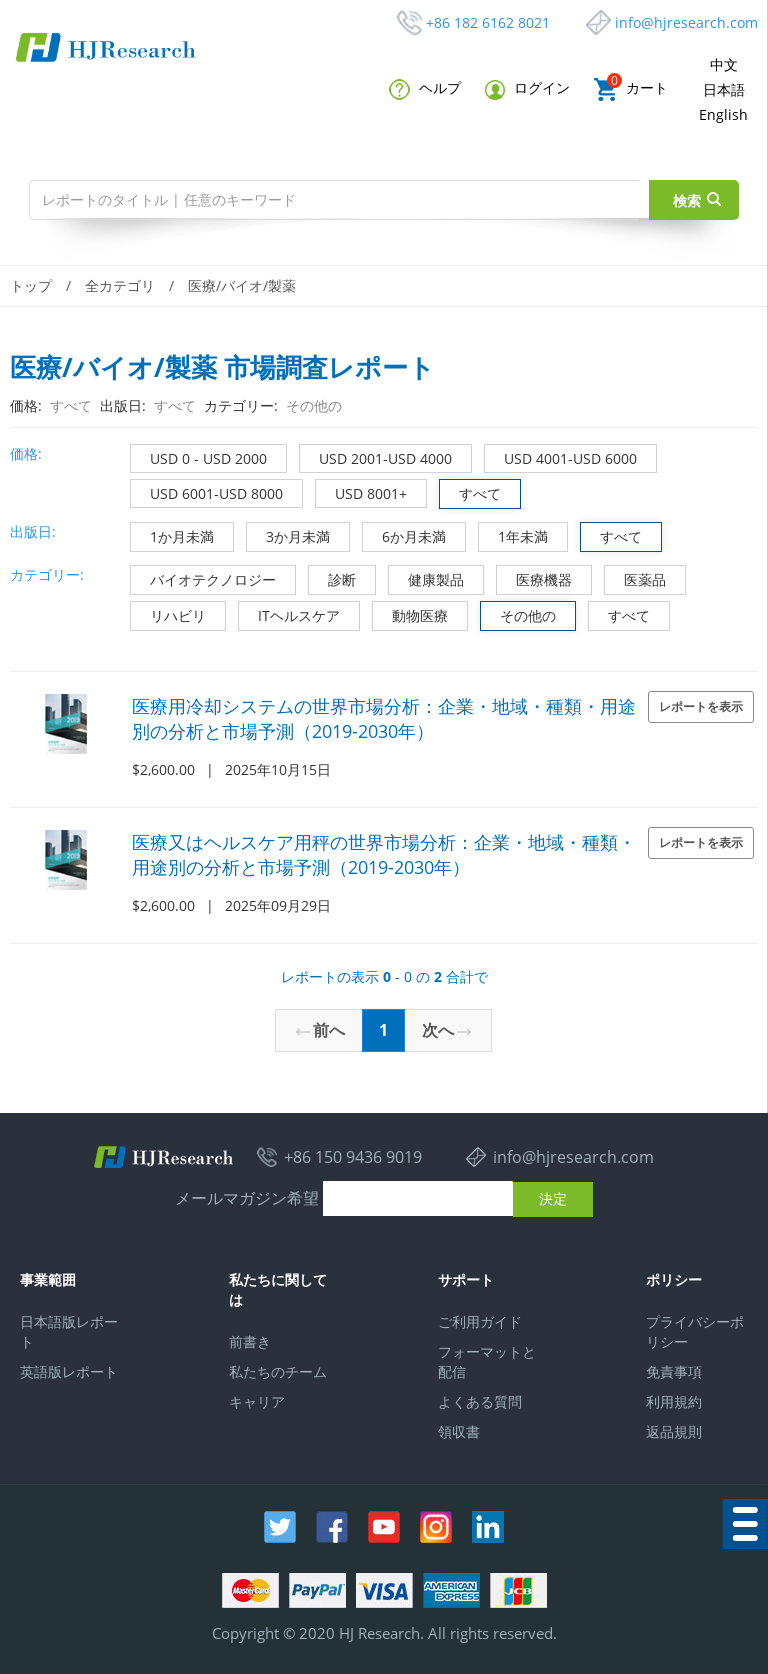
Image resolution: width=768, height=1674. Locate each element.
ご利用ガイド (480, 1321)
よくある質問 (480, 1401)
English (723, 114)
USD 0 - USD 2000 (199, 456)
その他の (518, 613)
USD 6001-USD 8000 (207, 491)
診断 (332, 577)
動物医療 (410, 613)
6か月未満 (404, 534)
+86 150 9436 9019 (353, 1157)
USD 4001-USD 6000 (561, 456)
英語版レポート (69, 1371)
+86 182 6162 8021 (488, 22)
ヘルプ (425, 89)
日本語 (724, 89)
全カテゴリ (120, 285)
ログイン (527, 88)
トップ (31, 285)
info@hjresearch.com (686, 22)
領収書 (459, 1431)
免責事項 (674, 1371)
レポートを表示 (701, 706)
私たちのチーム (278, 1371)
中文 (724, 64)
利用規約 (674, 1401)
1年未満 (513, 534)
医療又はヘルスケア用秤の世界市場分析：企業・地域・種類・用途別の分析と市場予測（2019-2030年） (384, 854)
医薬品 (635, 577)
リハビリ (168, 613)
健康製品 (426, 577)
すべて (470, 491)
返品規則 (674, 1431)
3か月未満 (288, 534)
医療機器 (534, 577)
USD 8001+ (361, 491)
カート (631, 89)
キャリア (257, 1401)
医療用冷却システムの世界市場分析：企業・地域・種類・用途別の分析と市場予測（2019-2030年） (384, 718)
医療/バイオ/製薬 (242, 285)
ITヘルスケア (289, 613)
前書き (250, 1341)
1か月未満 (172, 534)
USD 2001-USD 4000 (376, 456)
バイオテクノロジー (203, 577)
